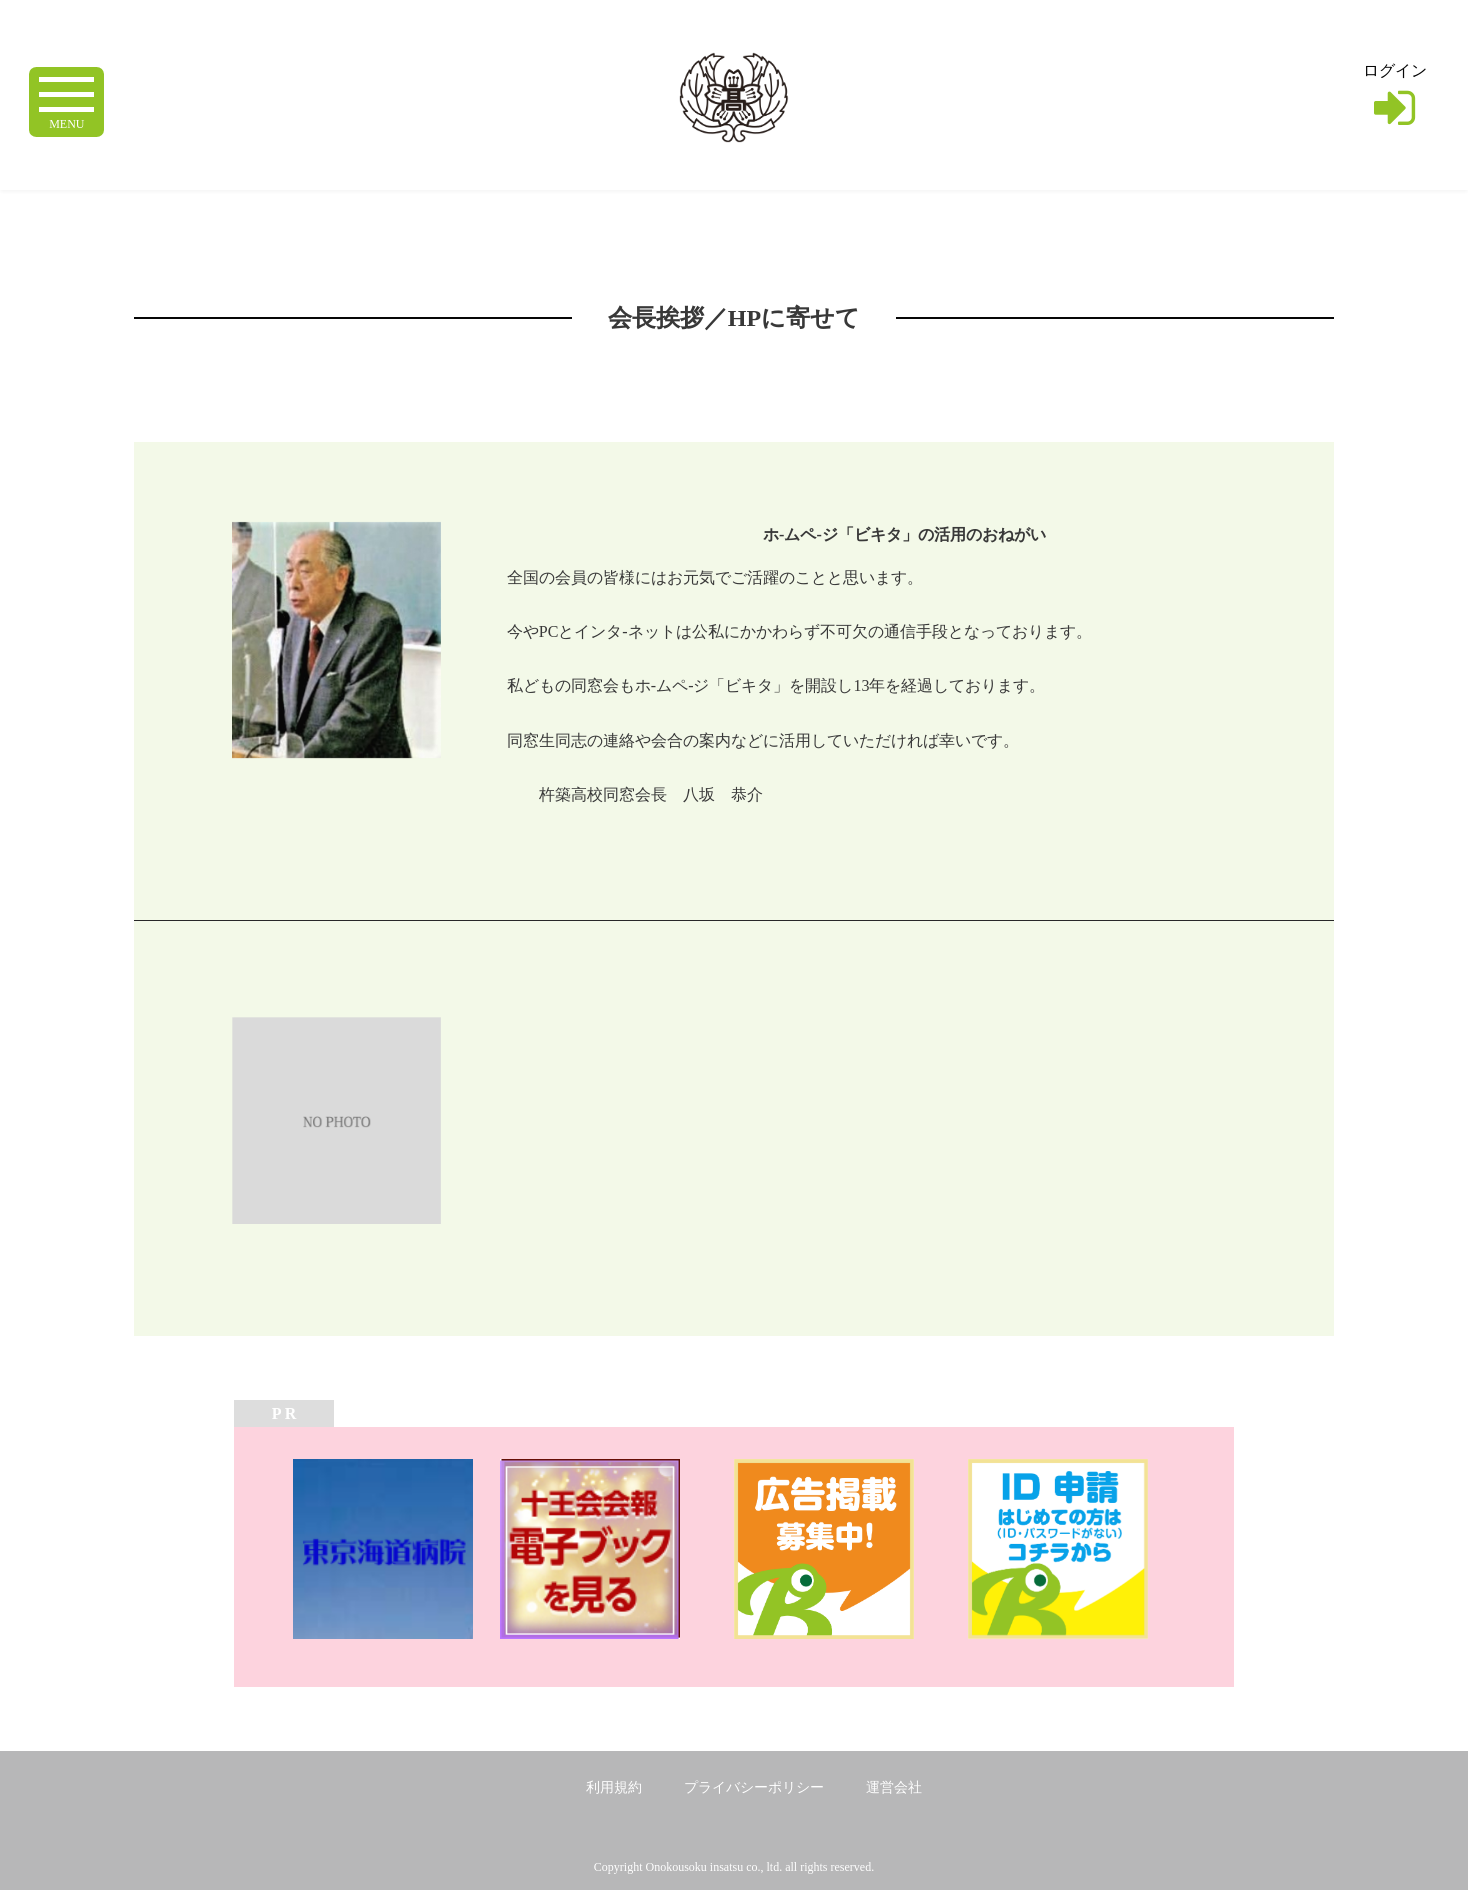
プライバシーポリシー (754, 1787)
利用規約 (614, 1787)
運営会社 (894, 1787)
